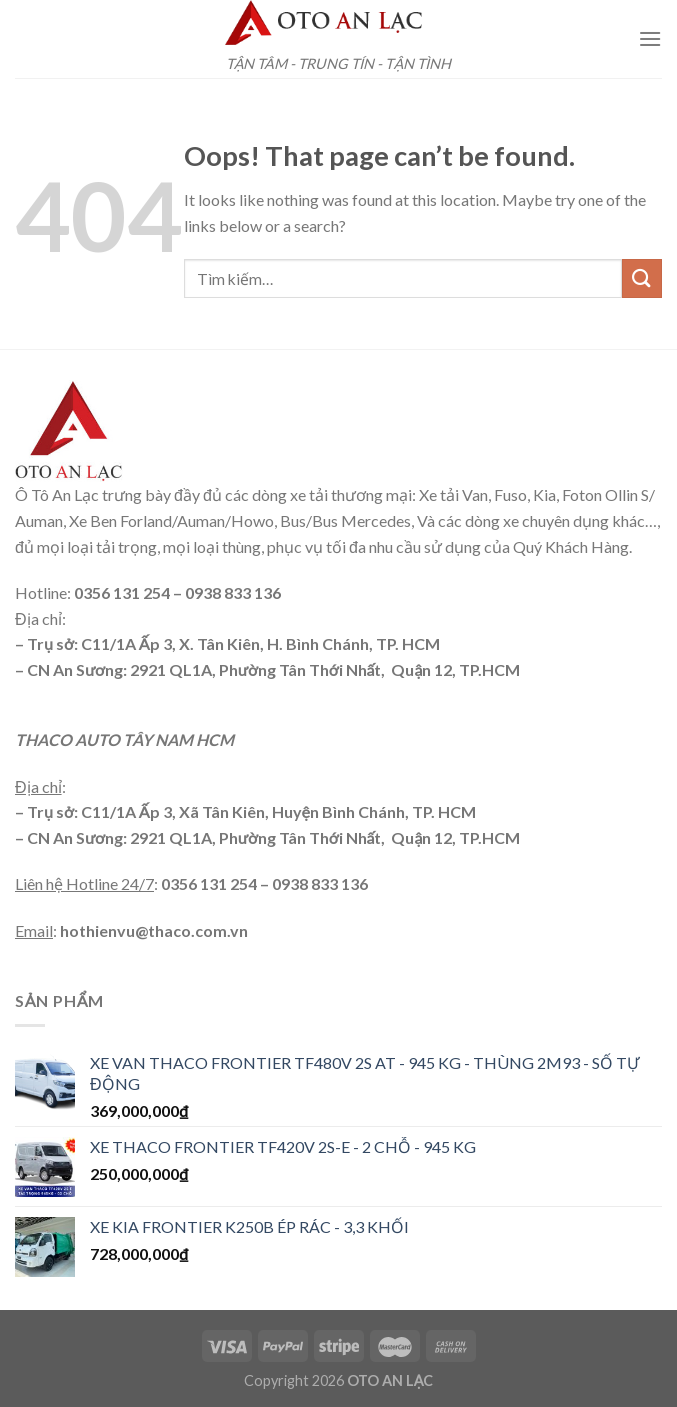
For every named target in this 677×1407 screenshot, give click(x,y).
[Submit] (642, 278)
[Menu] (650, 38)
